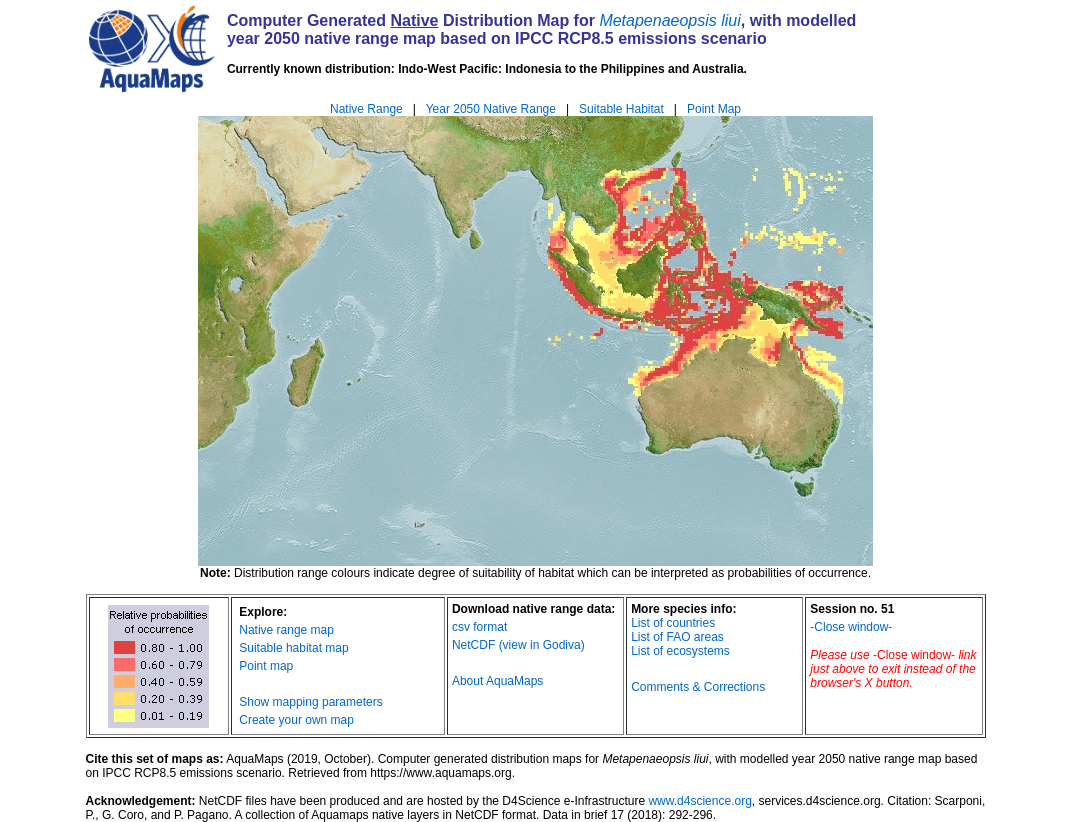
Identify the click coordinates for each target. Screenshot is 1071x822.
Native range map (286, 630)
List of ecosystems (680, 651)
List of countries (673, 623)
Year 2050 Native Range (491, 109)
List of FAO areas (677, 637)
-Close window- (851, 627)
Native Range (366, 109)
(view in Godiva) (542, 645)
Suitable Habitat (621, 109)
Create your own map (296, 720)
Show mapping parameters (310, 702)
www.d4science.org (699, 801)
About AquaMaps (497, 681)
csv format (479, 627)
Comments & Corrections (698, 687)
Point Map (714, 109)
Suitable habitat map (293, 648)
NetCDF (473, 645)
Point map (266, 666)
